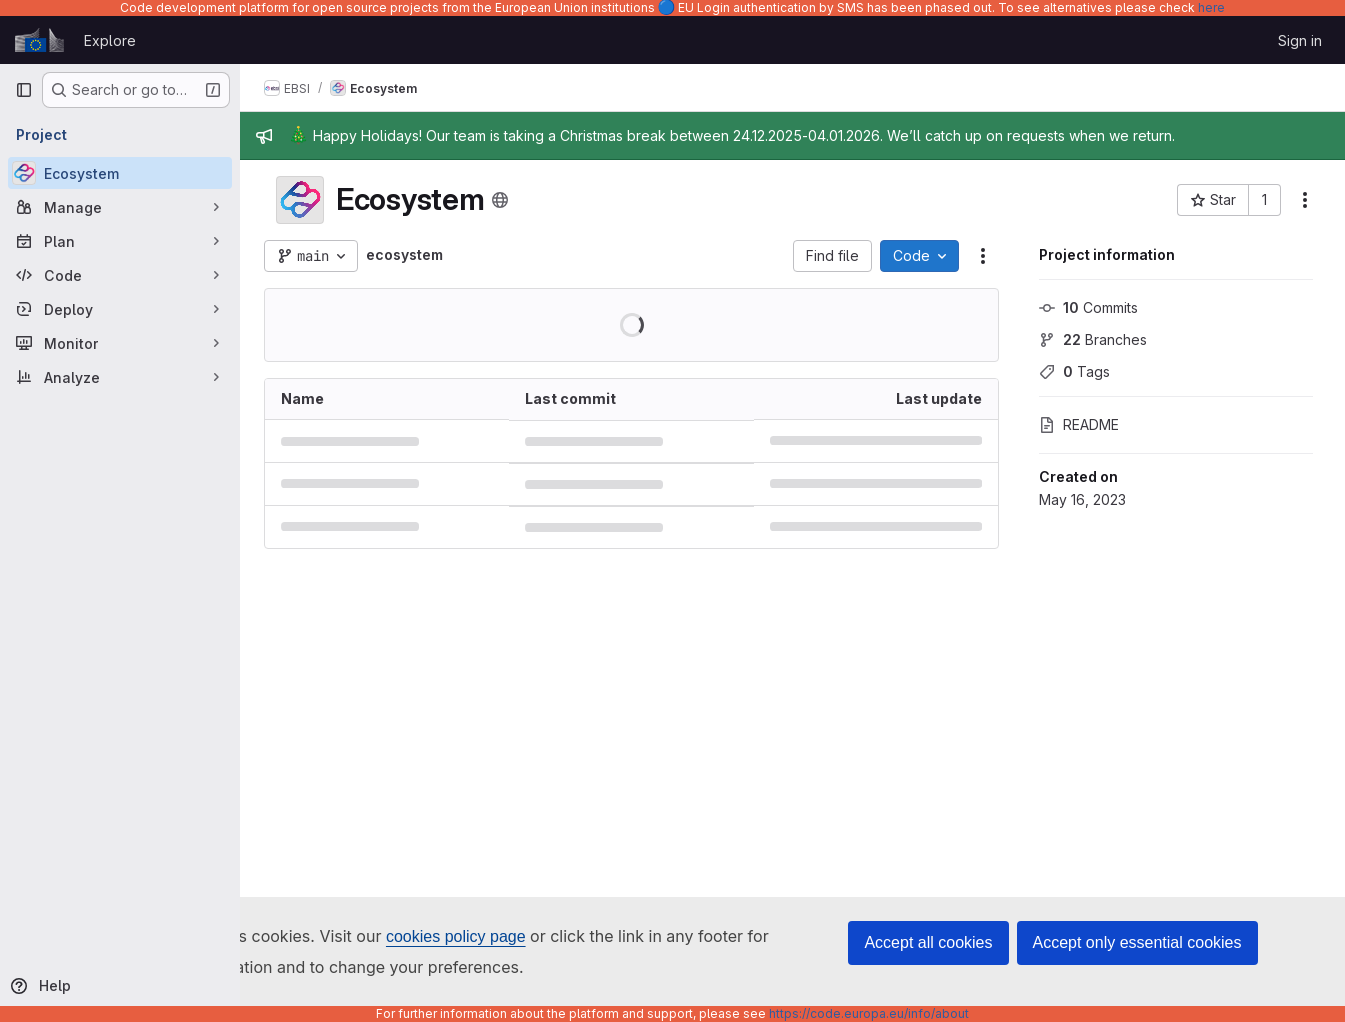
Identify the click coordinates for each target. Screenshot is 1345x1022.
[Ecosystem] (120, 173)
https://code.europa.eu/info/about (869, 1013)
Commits (1088, 307)
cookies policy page (456, 936)
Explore (110, 40)
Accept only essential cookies (1137, 942)
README (1079, 424)
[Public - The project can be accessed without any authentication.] (500, 200)
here (1211, 7)
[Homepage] (39, 40)
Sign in (1300, 40)
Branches (1093, 339)
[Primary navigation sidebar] (24, 90)
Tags (1074, 371)
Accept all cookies (928, 942)
